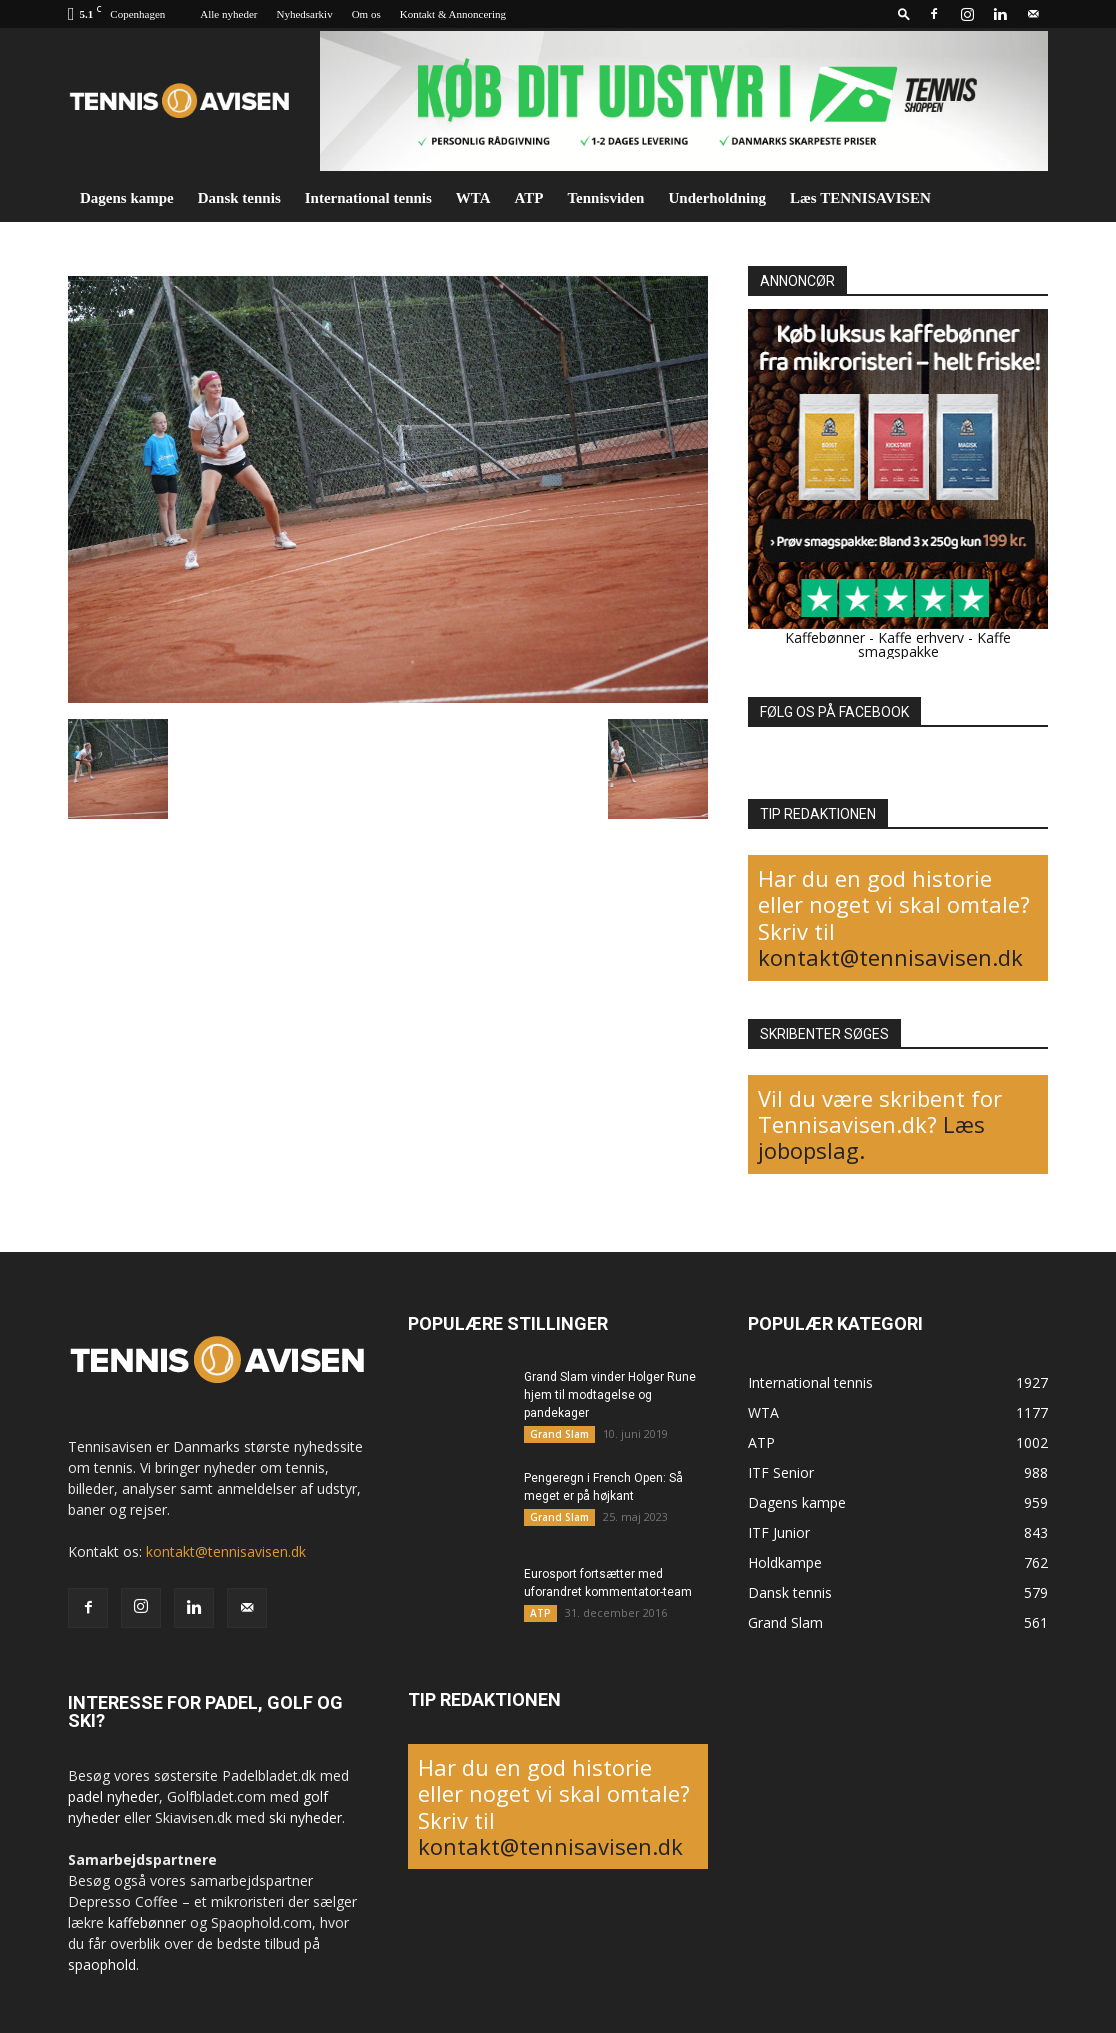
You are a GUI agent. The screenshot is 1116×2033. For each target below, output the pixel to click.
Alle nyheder (228, 14)
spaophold (102, 1964)
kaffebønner (147, 1922)
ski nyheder (305, 1817)
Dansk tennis (239, 198)
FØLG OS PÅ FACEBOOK (834, 712)
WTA (473, 198)
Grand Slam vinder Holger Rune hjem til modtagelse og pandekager (610, 1395)
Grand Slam (559, 1434)
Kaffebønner (825, 637)
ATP (529, 198)
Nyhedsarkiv (304, 14)
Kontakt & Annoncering (453, 14)
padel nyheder (113, 1796)
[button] (904, 13)
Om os (366, 14)
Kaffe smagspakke (935, 644)
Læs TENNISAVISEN (860, 198)
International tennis (368, 198)
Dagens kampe (127, 198)
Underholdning (717, 198)
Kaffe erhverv (921, 637)
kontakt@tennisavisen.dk (890, 957)
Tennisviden (605, 198)
